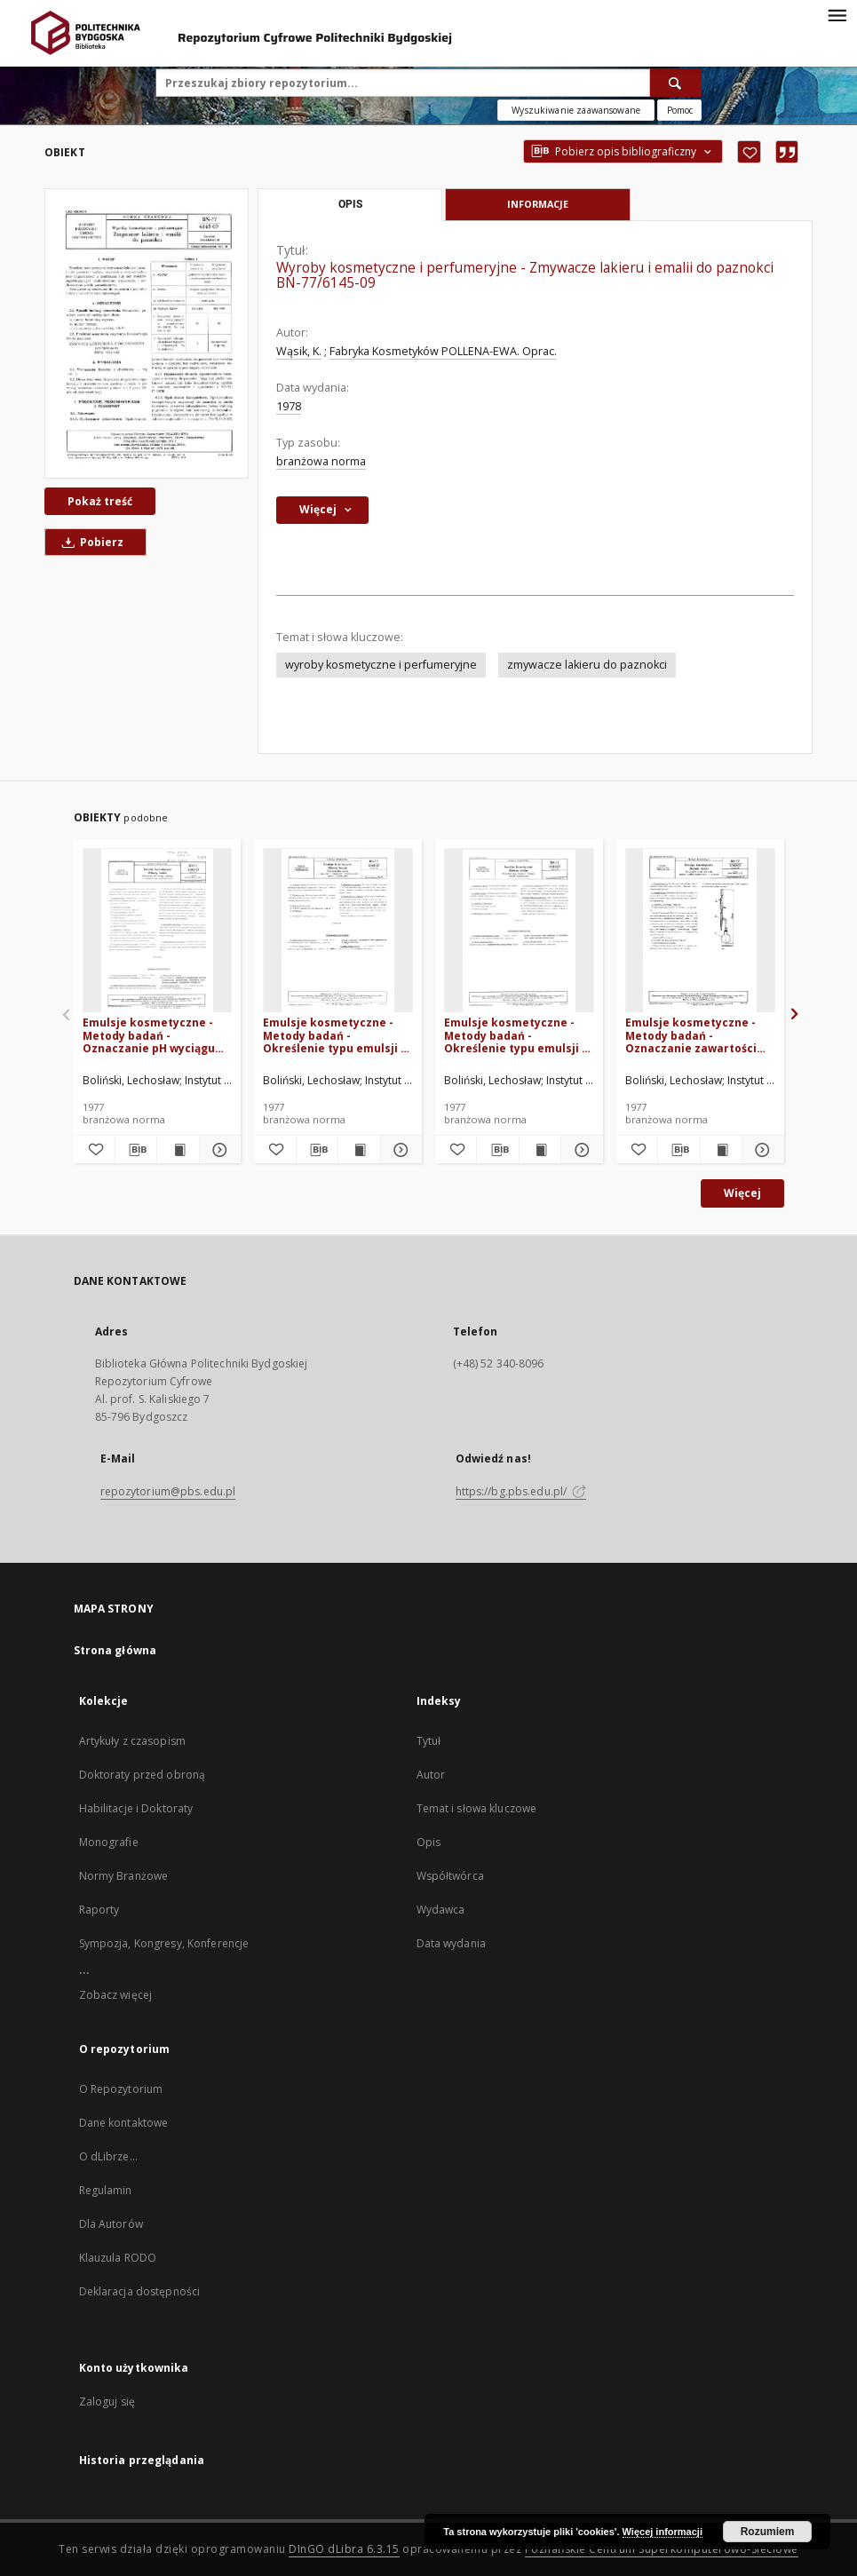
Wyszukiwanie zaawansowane (576, 110)
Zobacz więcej (116, 1994)
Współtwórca (450, 1875)
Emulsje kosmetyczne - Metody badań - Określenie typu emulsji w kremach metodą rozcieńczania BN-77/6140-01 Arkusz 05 (518, 1035)
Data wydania (451, 1943)
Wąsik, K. (298, 351)
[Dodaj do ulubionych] (749, 151)
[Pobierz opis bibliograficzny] (135, 1149)
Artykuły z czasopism (132, 1740)
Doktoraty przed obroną (142, 1774)
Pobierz (89, 542)
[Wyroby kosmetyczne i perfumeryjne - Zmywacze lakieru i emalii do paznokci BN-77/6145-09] (146, 333)
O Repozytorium (121, 2088)
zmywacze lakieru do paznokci (587, 664)
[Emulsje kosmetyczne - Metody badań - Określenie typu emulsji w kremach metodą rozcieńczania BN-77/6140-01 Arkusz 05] (519, 931)
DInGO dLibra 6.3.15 (344, 2548)
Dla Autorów (111, 2223)
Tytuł (429, 1740)
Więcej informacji (662, 2531)
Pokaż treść (99, 501)
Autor (431, 1774)
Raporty (99, 1909)
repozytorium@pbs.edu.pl (168, 1491)
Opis (428, 1842)
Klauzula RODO (118, 2257)
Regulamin (105, 2190)
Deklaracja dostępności (140, 2291)
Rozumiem (768, 2531)
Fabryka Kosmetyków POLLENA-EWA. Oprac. (443, 351)
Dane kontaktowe (124, 2122)
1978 (288, 406)
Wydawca (441, 1909)
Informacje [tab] (537, 203)
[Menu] (837, 14)
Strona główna (115, 1650)
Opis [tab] (350, 204)
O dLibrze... (108, 2156)
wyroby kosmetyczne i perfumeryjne (381, 664)
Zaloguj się (107, 2401)
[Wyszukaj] (676, 82)
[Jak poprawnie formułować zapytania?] (679, 110)
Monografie (109, 1842)
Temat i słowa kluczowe (477, 1808)
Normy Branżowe (124, 1875)
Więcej (742, 1193)
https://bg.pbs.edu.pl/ (521, 1491)
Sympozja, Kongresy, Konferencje (164, 1943)
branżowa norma (321, 461)
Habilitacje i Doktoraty (136, 1808)
